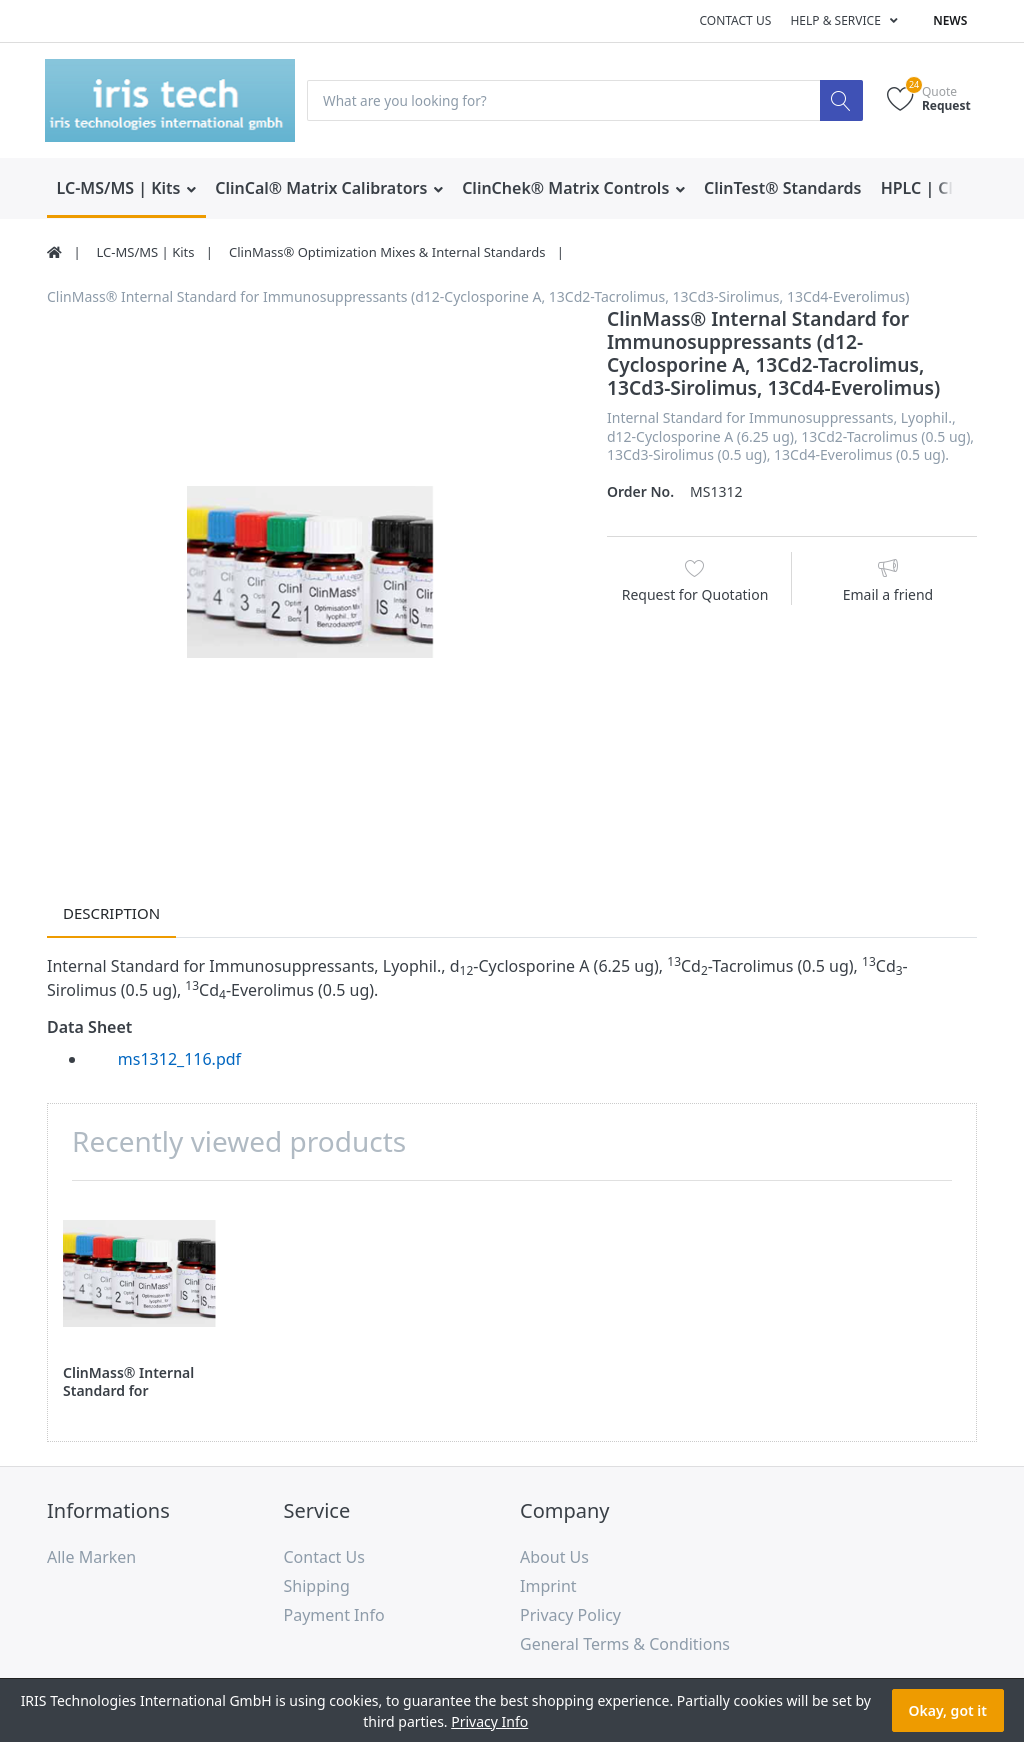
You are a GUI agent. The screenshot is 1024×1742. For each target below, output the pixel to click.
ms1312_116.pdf (179, 1060)
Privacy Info (489, 1721)
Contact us (735, 20)
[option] (312, 573)
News (950, 20)
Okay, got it (948, 1710)
